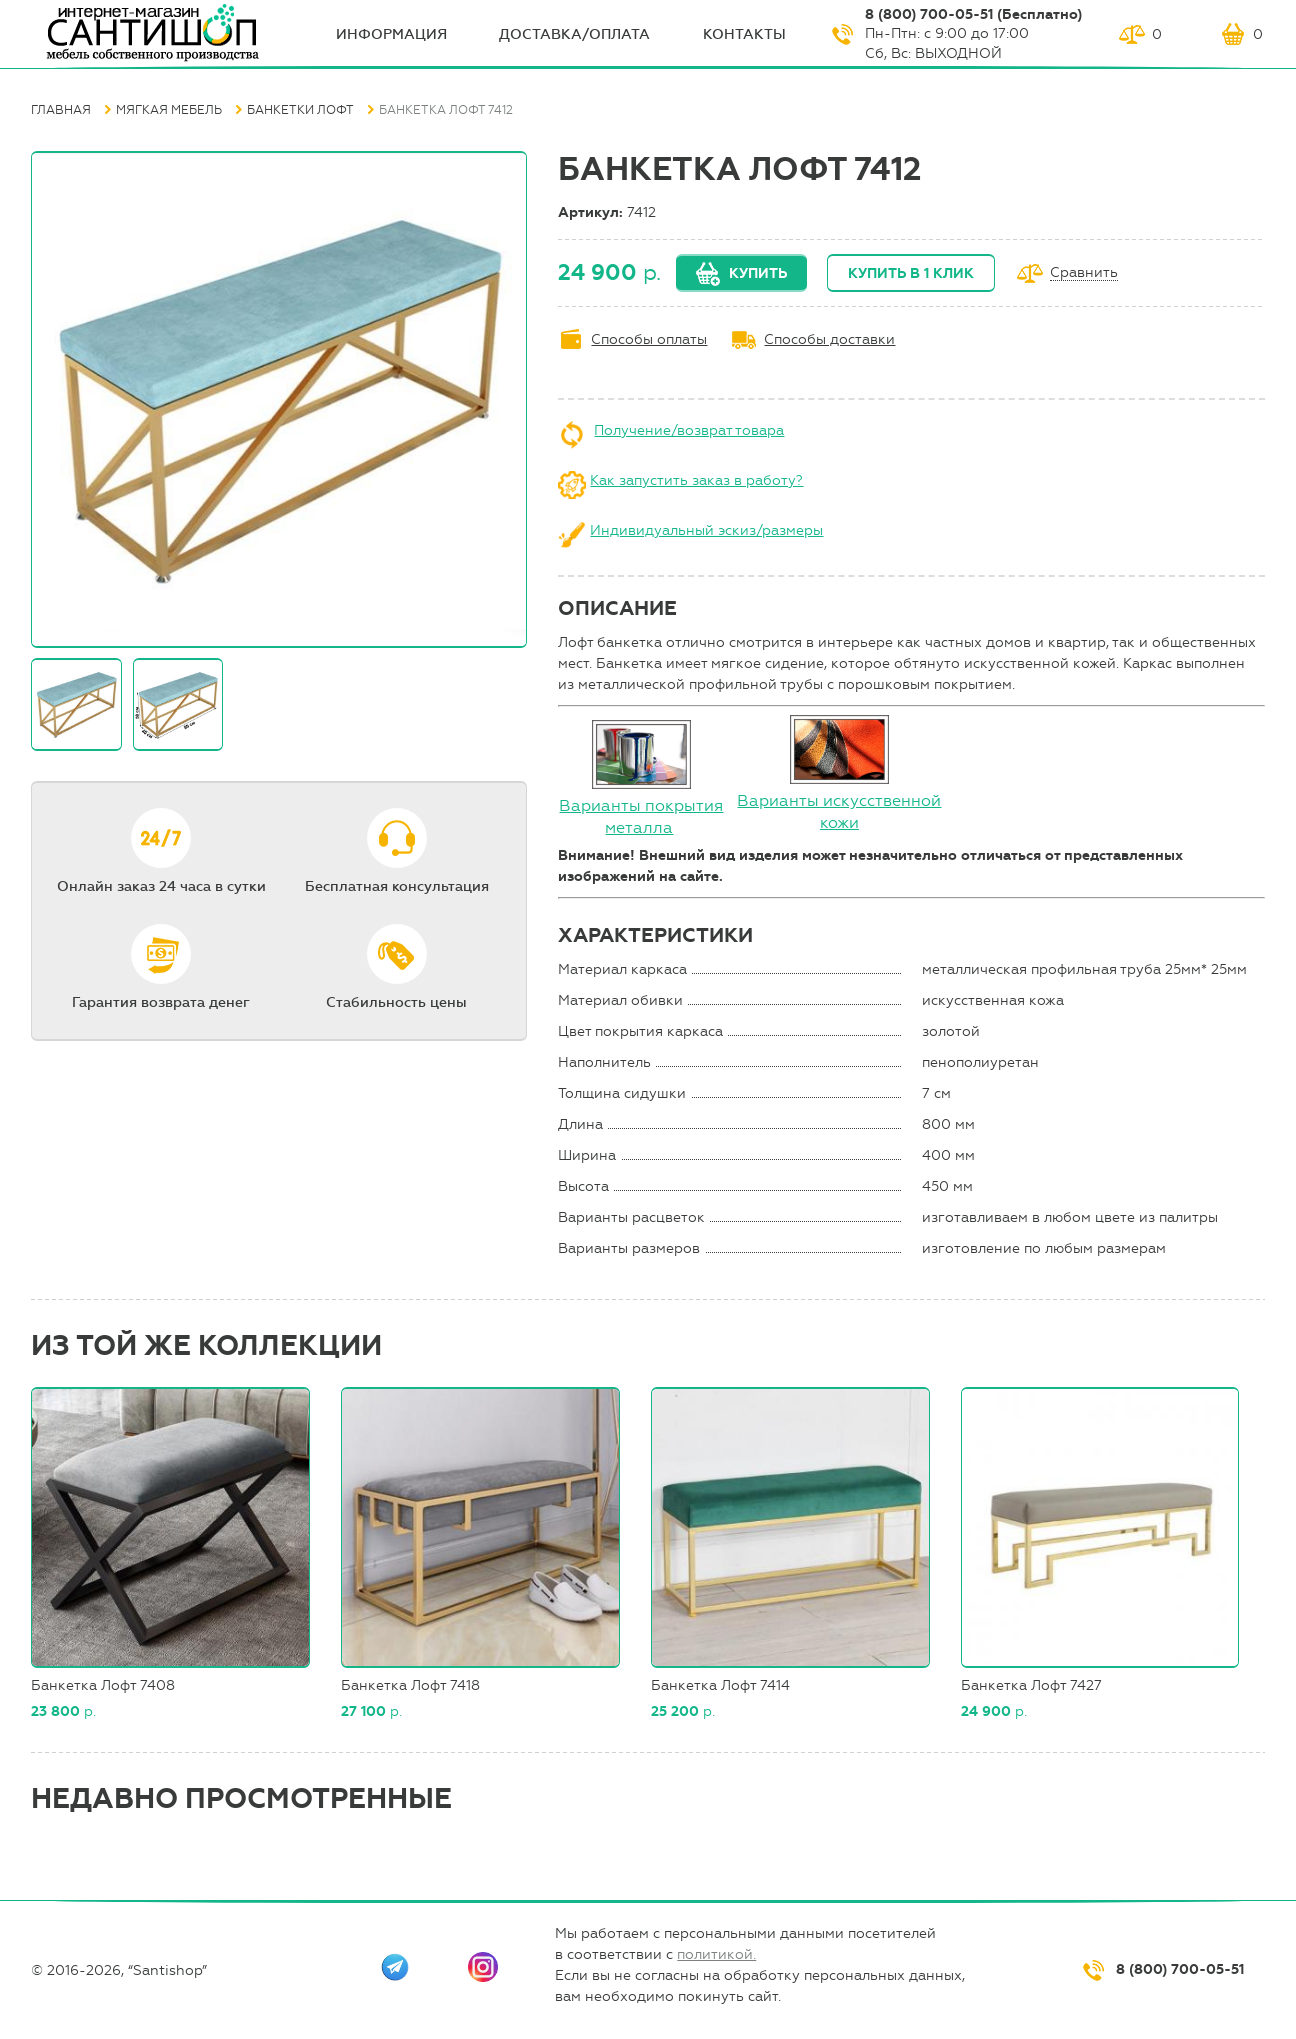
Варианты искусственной (839, 800)
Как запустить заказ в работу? (696, 480)
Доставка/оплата (574, 34)
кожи (839, 822)
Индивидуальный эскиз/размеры (706, 530)
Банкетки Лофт (300, 110)
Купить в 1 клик (911, 273)
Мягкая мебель (169, 110)
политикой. (716, 1954)
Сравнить (1084, 273)
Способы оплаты (649, 339)
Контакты (744, 34)
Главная (61, 110)
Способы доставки (829, 339)
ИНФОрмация (391, 34)
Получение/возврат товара (689, 430)
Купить (758, 273)
